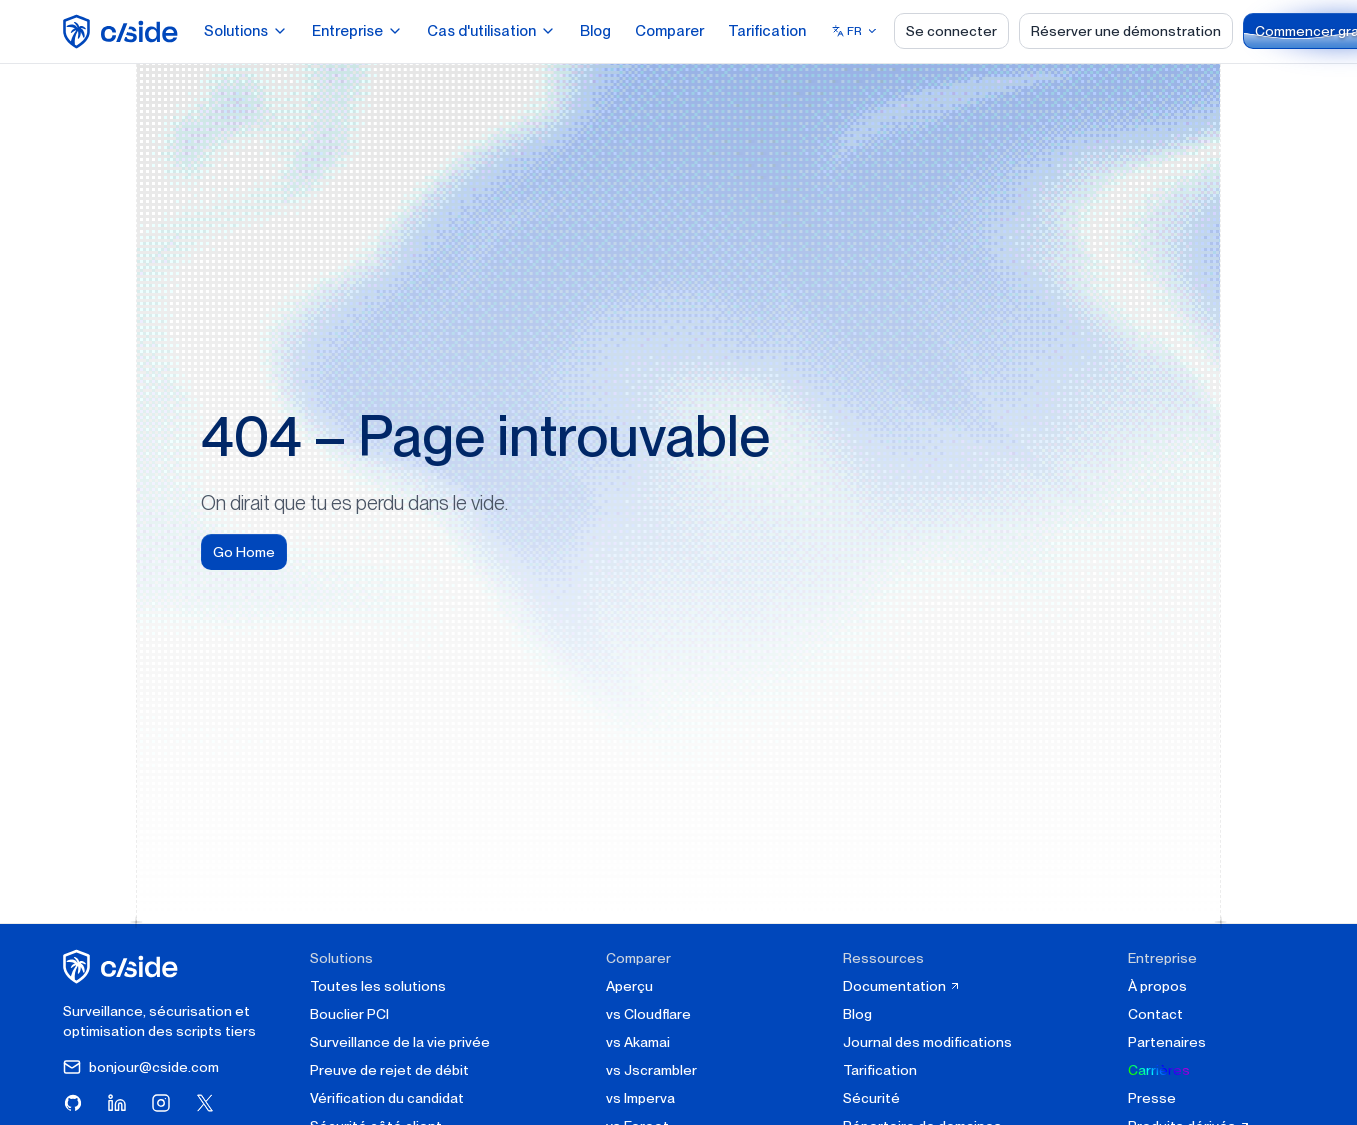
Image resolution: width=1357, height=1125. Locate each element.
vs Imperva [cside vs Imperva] (640, 1098)
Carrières (1159, 1070)
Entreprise (357, 31)
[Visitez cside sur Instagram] (161, 1103)
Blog (595, 31)
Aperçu (629, 986)
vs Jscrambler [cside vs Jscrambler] (651, 1070)
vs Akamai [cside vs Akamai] (638, 1042)
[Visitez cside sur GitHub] (73, 1103)
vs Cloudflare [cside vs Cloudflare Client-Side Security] (648, 1014)
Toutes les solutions (378, 986)
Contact (1155, 1014)
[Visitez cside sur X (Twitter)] (205, 1103)
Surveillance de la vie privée (400, 1042)
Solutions (246, 31)
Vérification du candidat (387, 1098)
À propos (1157, 986)
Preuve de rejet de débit (389, 1070)
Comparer (669, 31)
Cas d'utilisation (491, 31)
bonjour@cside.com (141, 1067)
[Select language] (855, 31)
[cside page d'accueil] (123, 966)
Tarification (767, 31)
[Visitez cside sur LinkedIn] (117, 1103)
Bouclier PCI (349, 1014)
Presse (1152, 1098)
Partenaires (1167, 1042)
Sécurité (871, 1098)
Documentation (902, 986)
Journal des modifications (927, 1042)
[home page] (123, 31)
